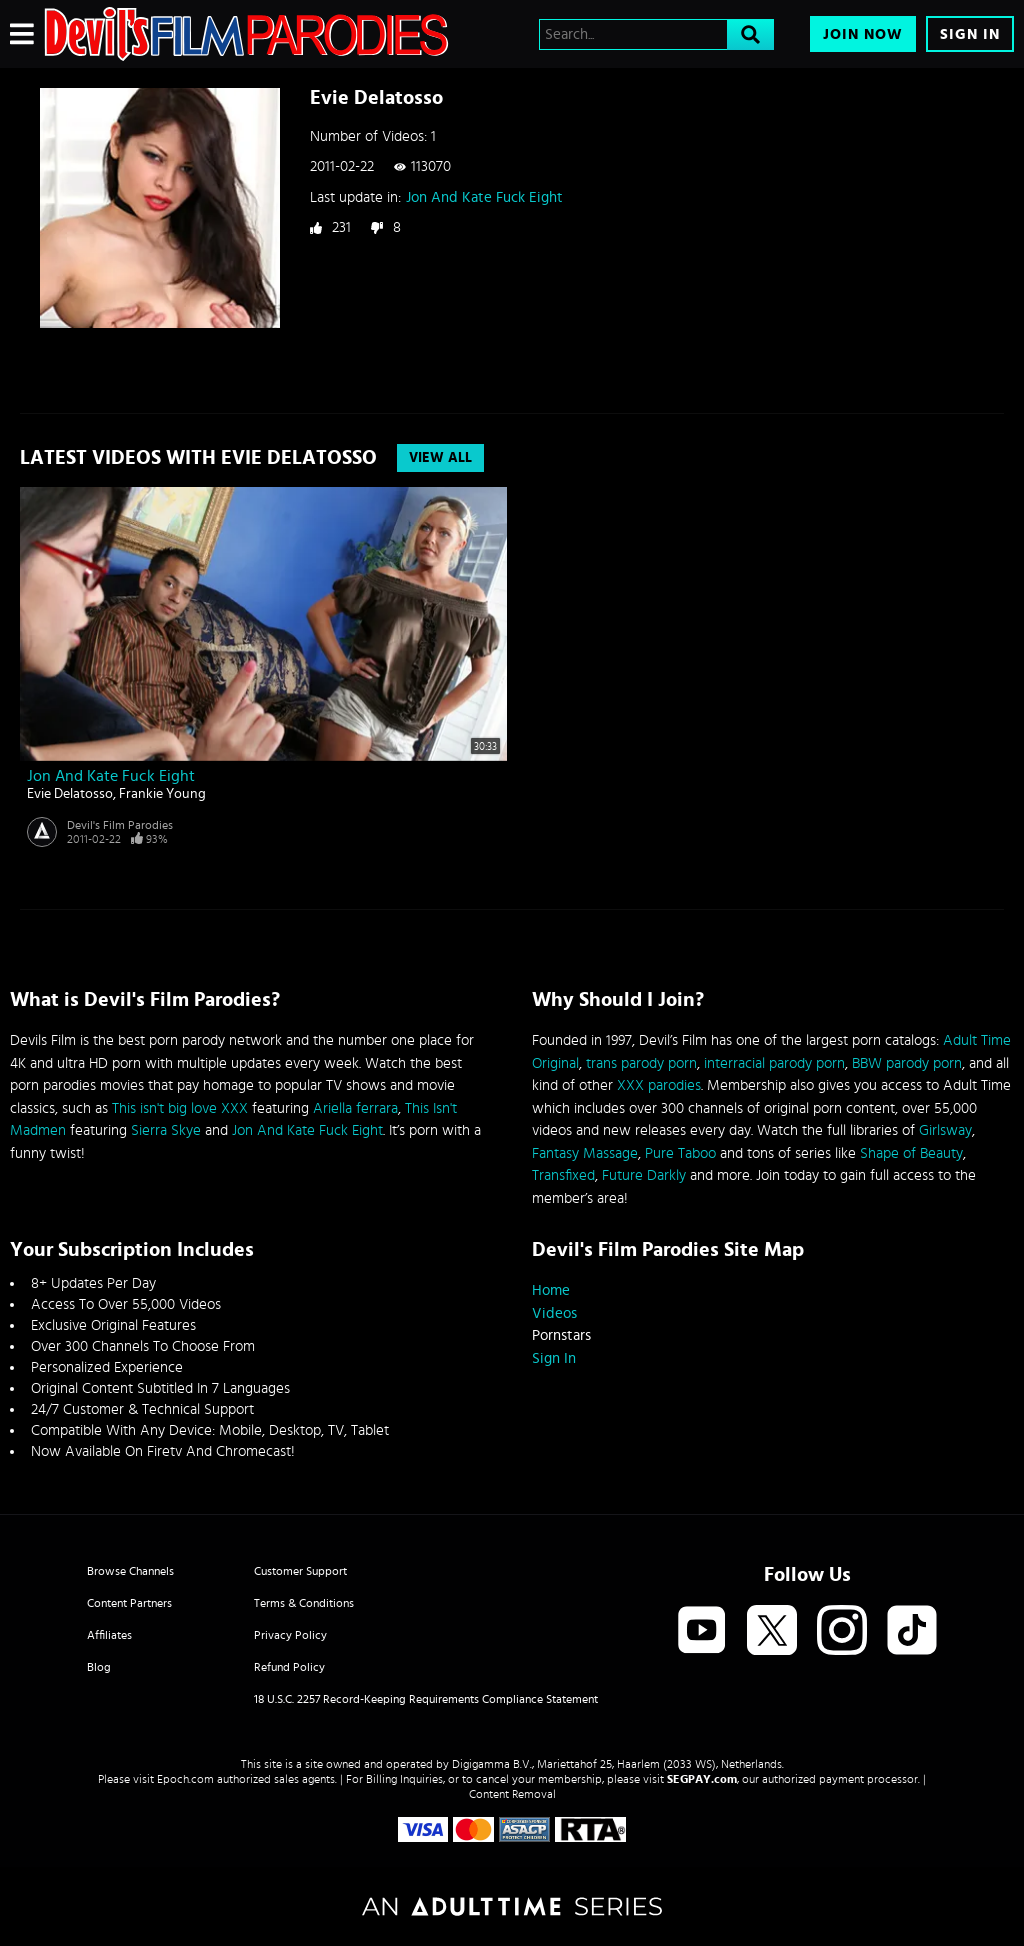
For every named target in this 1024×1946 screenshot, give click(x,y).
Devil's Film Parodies (120, 825)
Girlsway (945, 1130)
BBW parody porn (907, 1063)
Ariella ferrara (355, 1108)
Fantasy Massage (585, 1153)
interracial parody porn (774, 1063)
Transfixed (563, 1175)
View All (440, 458)
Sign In (970, 34)
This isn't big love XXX (180, 1108)
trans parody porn (641, 1063)
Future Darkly (644, 1175)
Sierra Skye (166, 1130)
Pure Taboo (680, 1153)
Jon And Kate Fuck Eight (484, 197)
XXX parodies (659, 1085)
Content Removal (512, 1794)
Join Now (863, 34)
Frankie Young (162, 794)
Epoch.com (185, 1779)
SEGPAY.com (702, 1779)
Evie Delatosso (70, 794)
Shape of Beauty (911, 1153)
